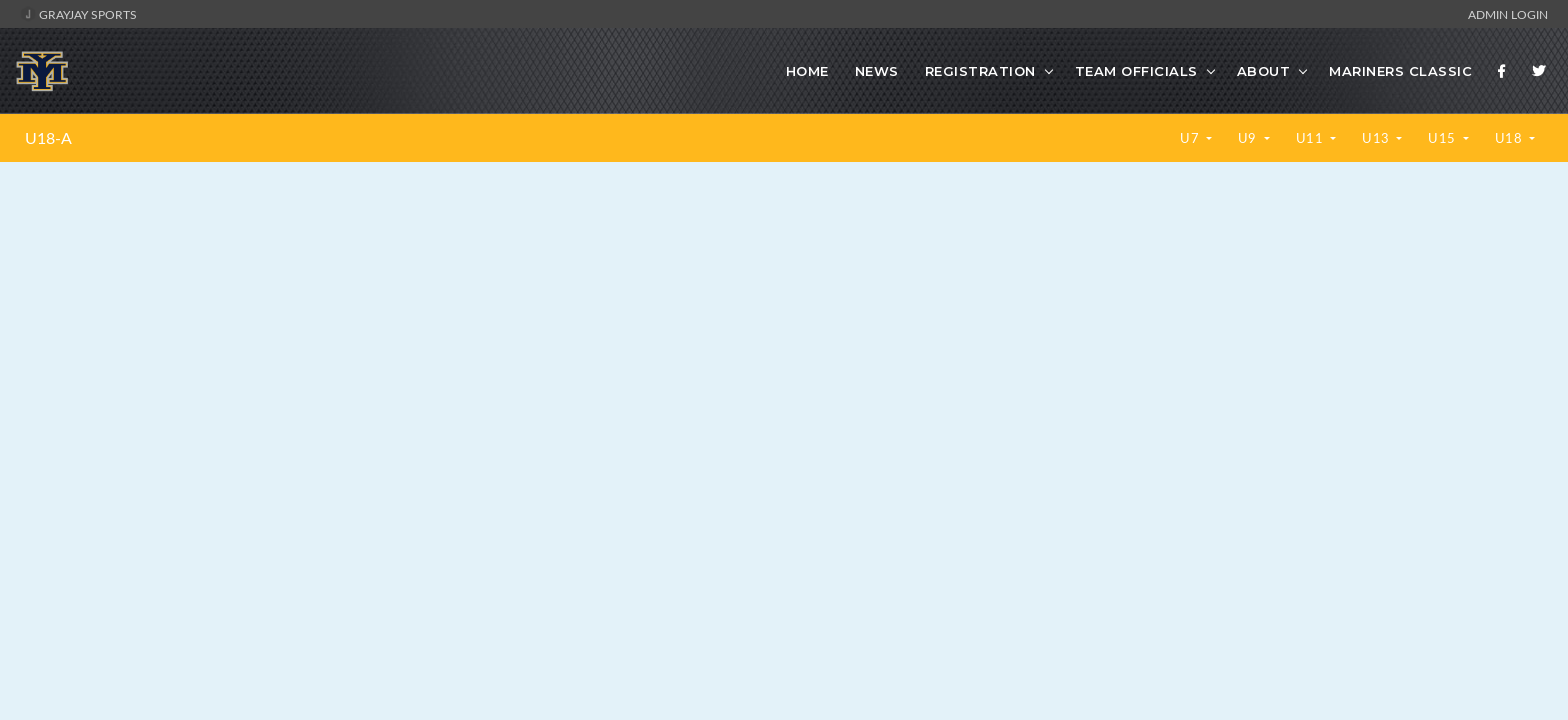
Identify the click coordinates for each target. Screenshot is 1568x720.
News (877, 71)
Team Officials (1136, 71)
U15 (1443, 138)
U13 (1377, 138)
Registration (980, 71)
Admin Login (1508, 14)
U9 (1249, 138)
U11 (1311, 138)
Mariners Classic (1400, 71)
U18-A (48, 138)
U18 (1510, 138)
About (1264, 71)
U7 (1191, 138)
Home (807, 71)
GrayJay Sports (78, 14)
